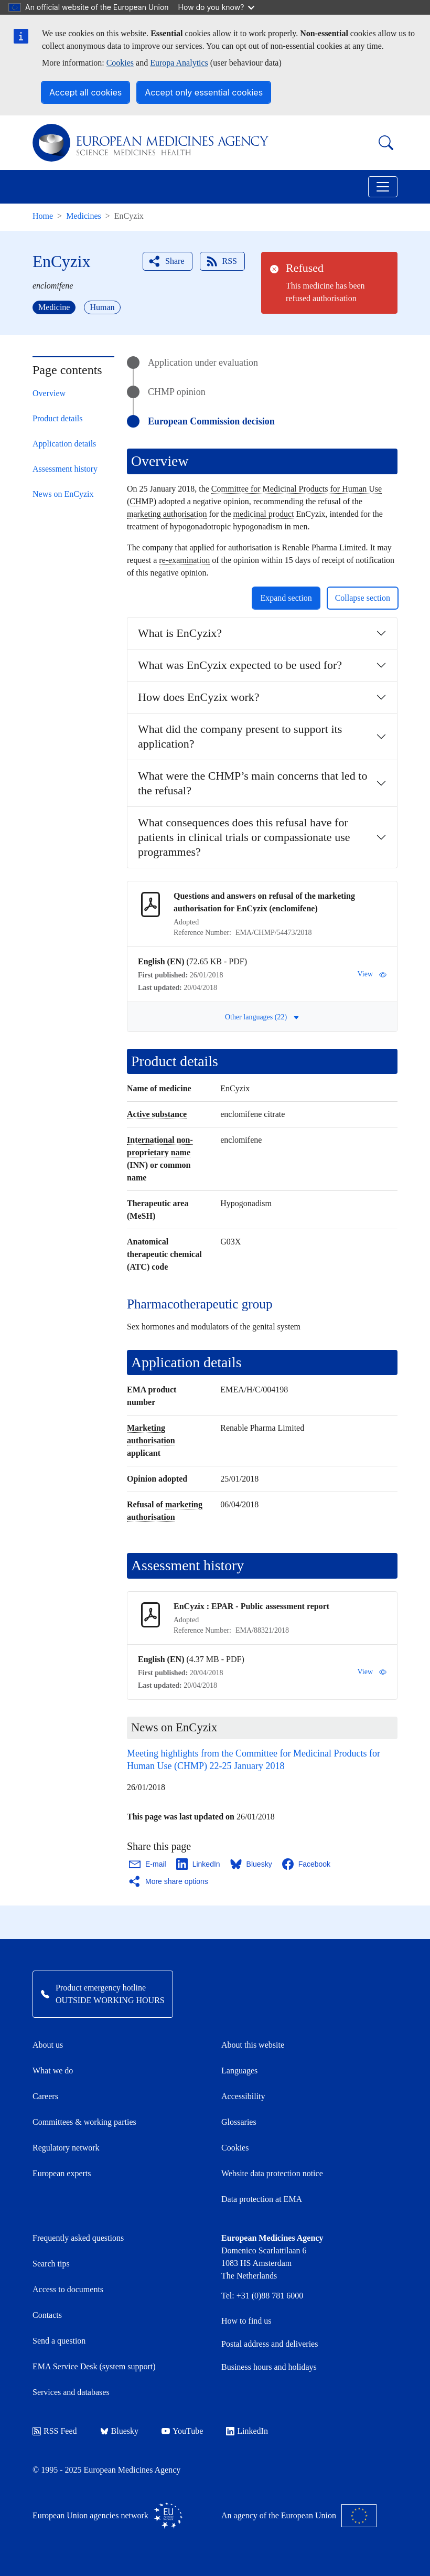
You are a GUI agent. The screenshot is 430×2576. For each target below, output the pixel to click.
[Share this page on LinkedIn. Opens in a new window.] (198, 1864)
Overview (49, 393)
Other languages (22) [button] (262, 1017)
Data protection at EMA (261, 2199)
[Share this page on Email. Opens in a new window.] (148, 1864)
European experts (62, 2173)
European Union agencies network (107, 2516)
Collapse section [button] (362, 597)
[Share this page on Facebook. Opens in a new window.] (307, 1864)
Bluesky (119, 2430)
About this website (252, 2044)
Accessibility (243, 2096)
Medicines (83, 215)
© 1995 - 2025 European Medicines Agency (106, 2469)
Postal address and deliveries (269, 2343)
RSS (221, 261)
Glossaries (238, 2121)
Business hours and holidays (269, 2366)
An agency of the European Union (299, 2515)
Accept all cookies (85, 92)
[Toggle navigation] (382, 186)
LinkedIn (247, 2430)
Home (43, 215)
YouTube (182, 2430)
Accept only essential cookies (204, 92)
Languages (239, 2070)
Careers (45, 2096)
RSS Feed (55, 2430)
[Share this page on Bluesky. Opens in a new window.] (251, 1864)
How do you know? (216, 7)
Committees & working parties (84, 2121)
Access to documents (68, 2289)
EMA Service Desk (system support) (94, 2366)
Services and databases (71, 2392)
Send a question (59, 2340)
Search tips (51, 2263)
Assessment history (65, 468)
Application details (64, 443)
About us (48, 2044)
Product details (58, 418)
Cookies (120, 62)
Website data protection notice (272, 2173)
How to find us (246, 2320)
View (372, 974)
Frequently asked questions (78, 2237)
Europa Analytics (179, 62)
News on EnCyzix (63, 493)
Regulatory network (66, 2147)
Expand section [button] (285, 597)
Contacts (47, 2315)
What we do (53, 2070)
